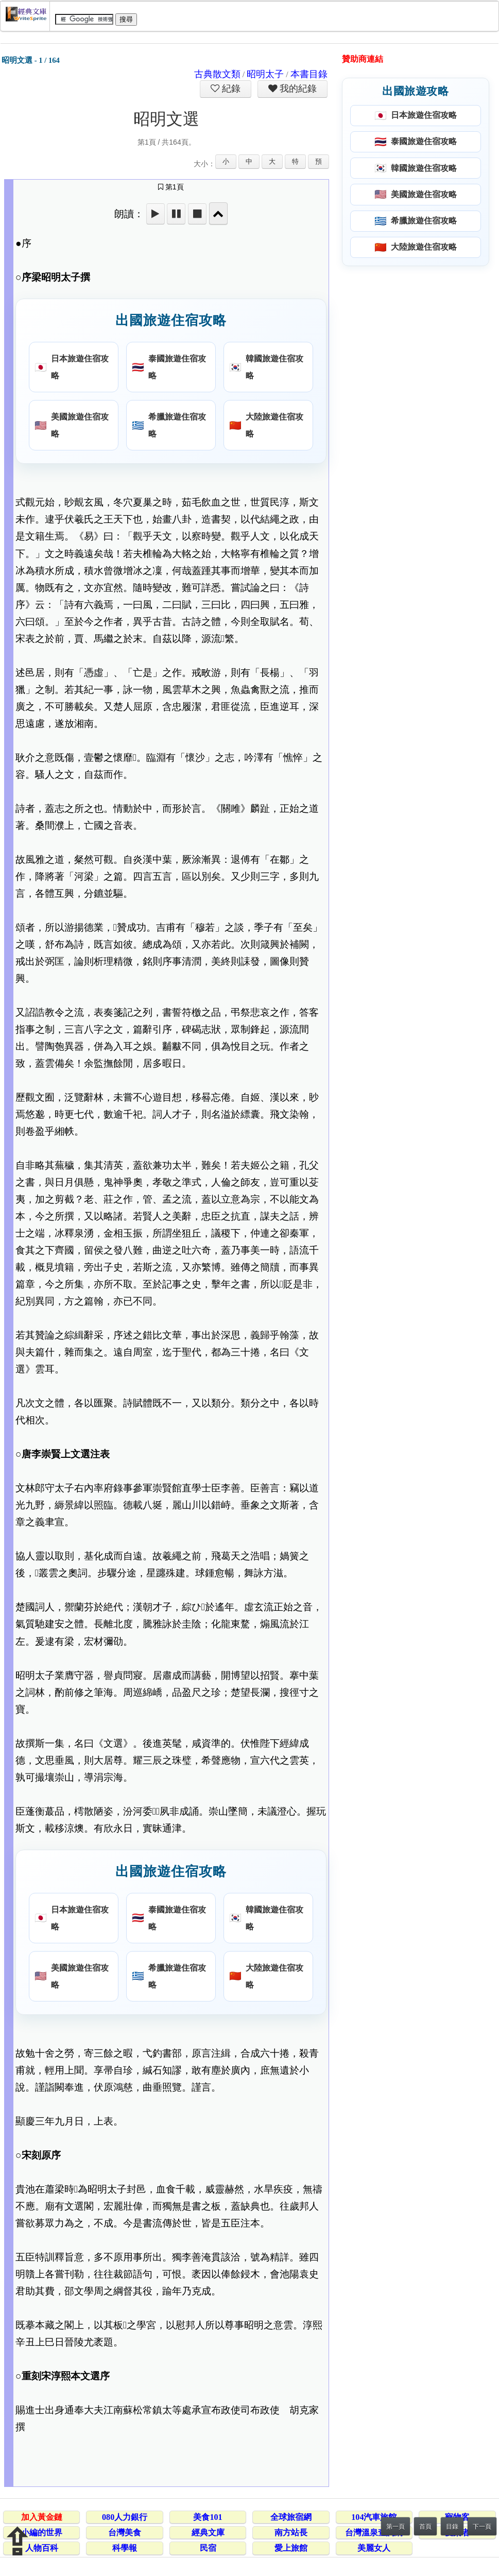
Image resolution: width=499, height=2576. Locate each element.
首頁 (425, 2526)
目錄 (452, 2526)
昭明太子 (265, 74)
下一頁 (482, 2526)
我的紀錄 (297, 88)
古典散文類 (217, 74)
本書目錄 (309, 74)
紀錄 (230, 88)
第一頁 (395, 2526)
